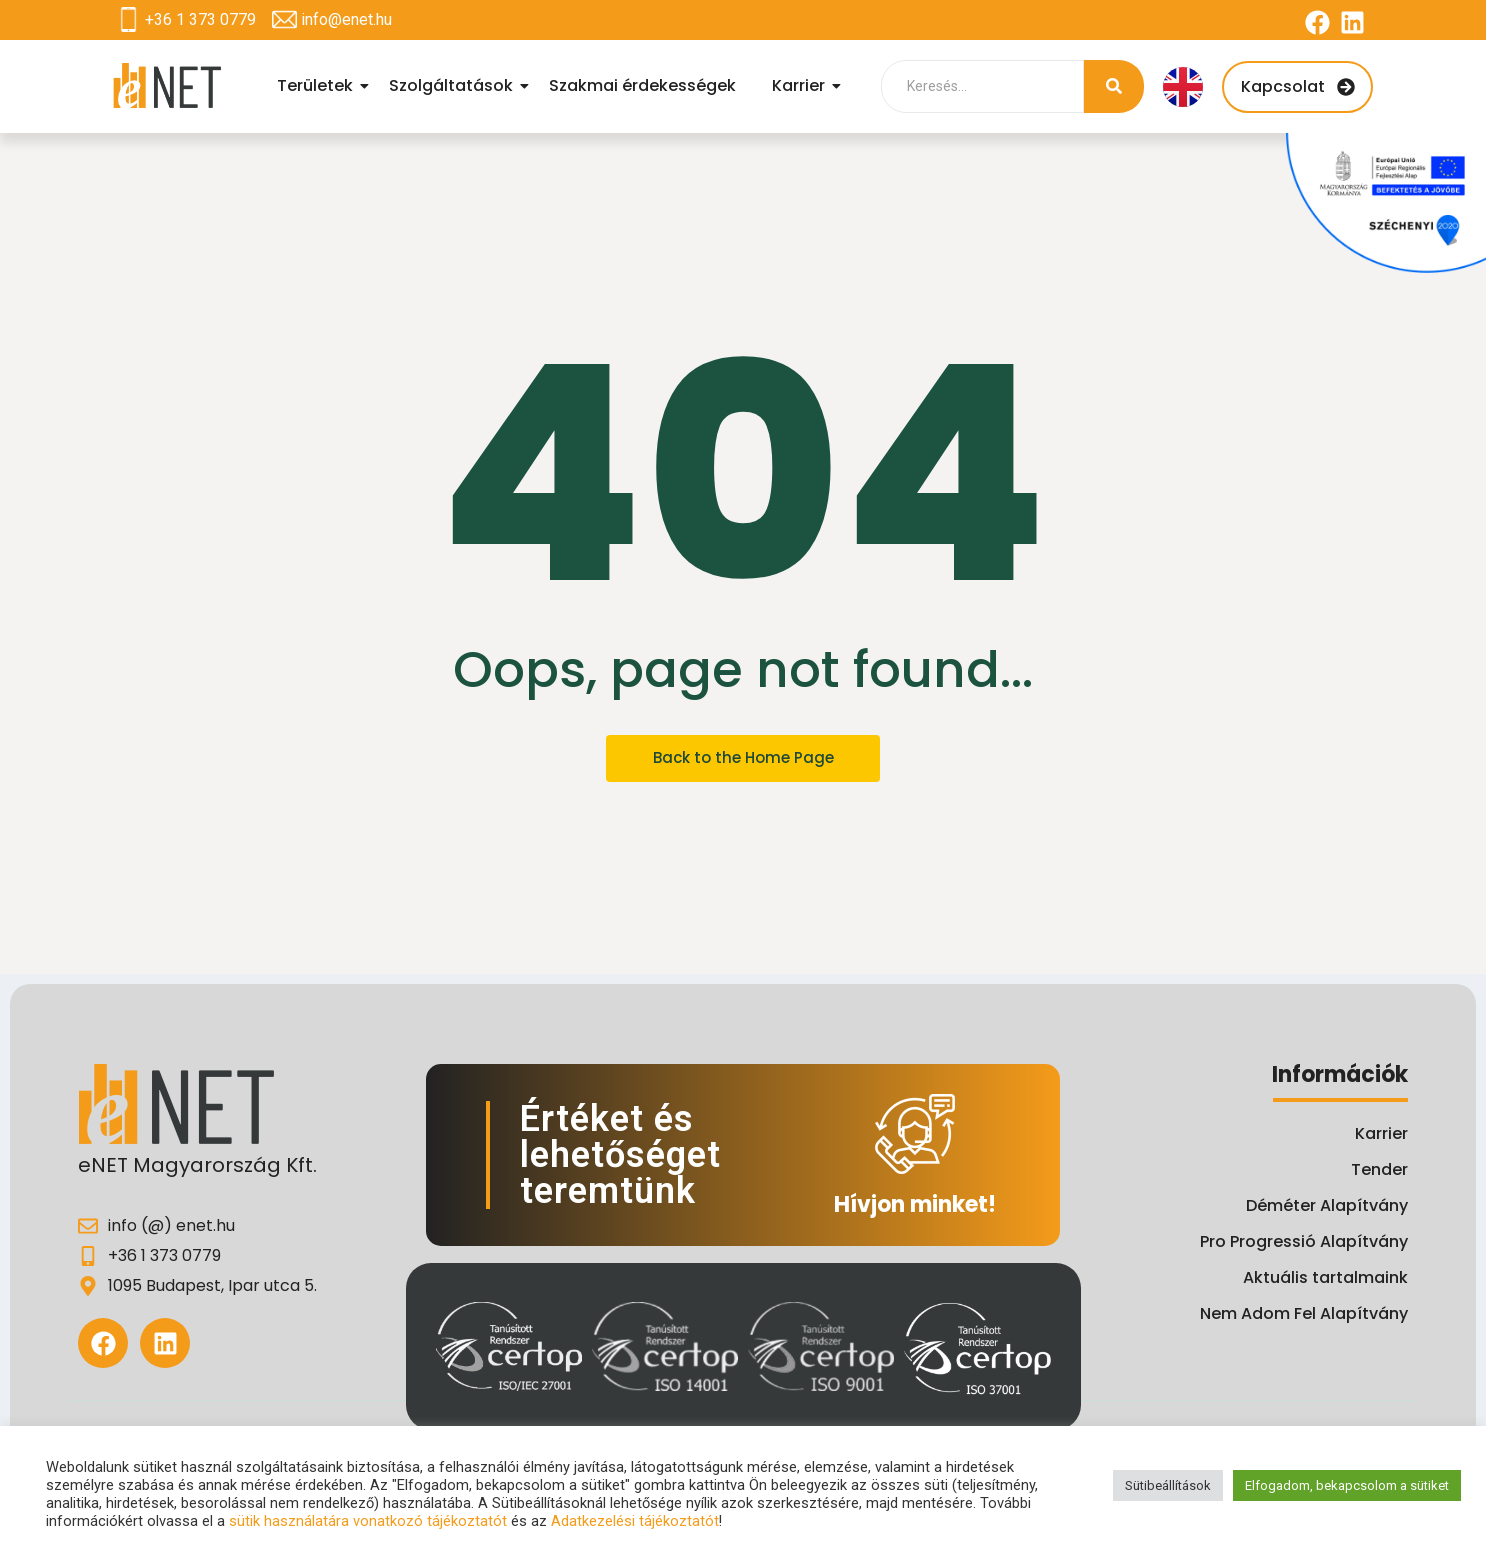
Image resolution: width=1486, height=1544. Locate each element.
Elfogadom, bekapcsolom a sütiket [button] (1347, 1485)
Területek (318, 85)
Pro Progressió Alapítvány (1304, 1241)
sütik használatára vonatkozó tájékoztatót (368, 1521)
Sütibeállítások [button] (1168, 1485)
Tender (1379, 1169)
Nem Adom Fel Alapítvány (1304, 1313)
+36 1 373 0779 (200, 19)
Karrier (801, 85)
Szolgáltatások (454, 85)
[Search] (982, 86)
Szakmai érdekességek (642, 85)
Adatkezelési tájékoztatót (635, 1521)
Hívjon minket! (915, 1204)
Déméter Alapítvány (1327, 1205)
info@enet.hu (346, 19)
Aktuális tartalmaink (1325, 1277)
